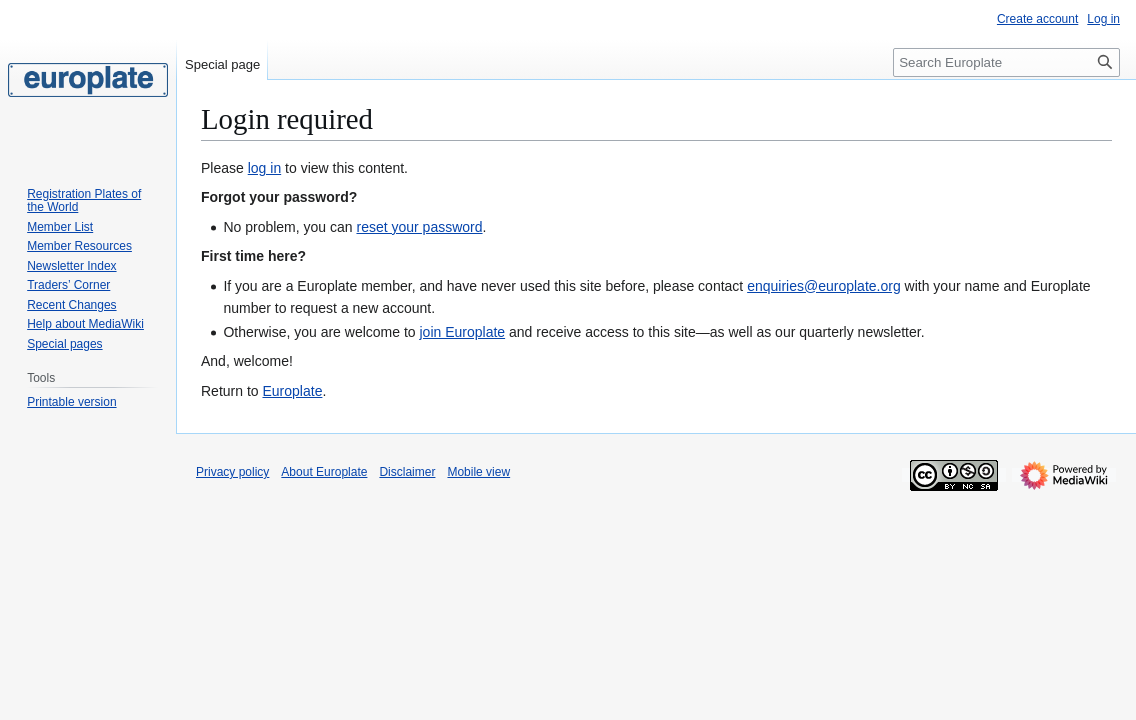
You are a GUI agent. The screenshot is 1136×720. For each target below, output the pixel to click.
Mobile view (478, 472)
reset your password (419, 227)
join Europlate (462, 332)
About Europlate (324, 472)
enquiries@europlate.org (824, 286)
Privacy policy (232, 472)
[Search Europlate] (1006, 62)
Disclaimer (407, 472)
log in (264, 168)
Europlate (292, 391)
